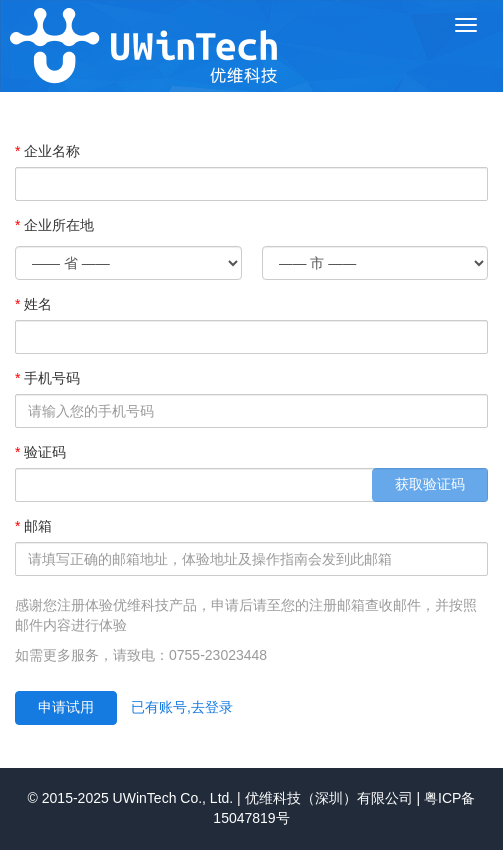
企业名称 (52, 151)
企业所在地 (59, 225)
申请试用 (66, 707)
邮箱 (38, 526)
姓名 (38, 304)
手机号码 (52, 378)
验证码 (45, 452)
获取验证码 (430, 484)
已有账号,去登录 (182, 707)
